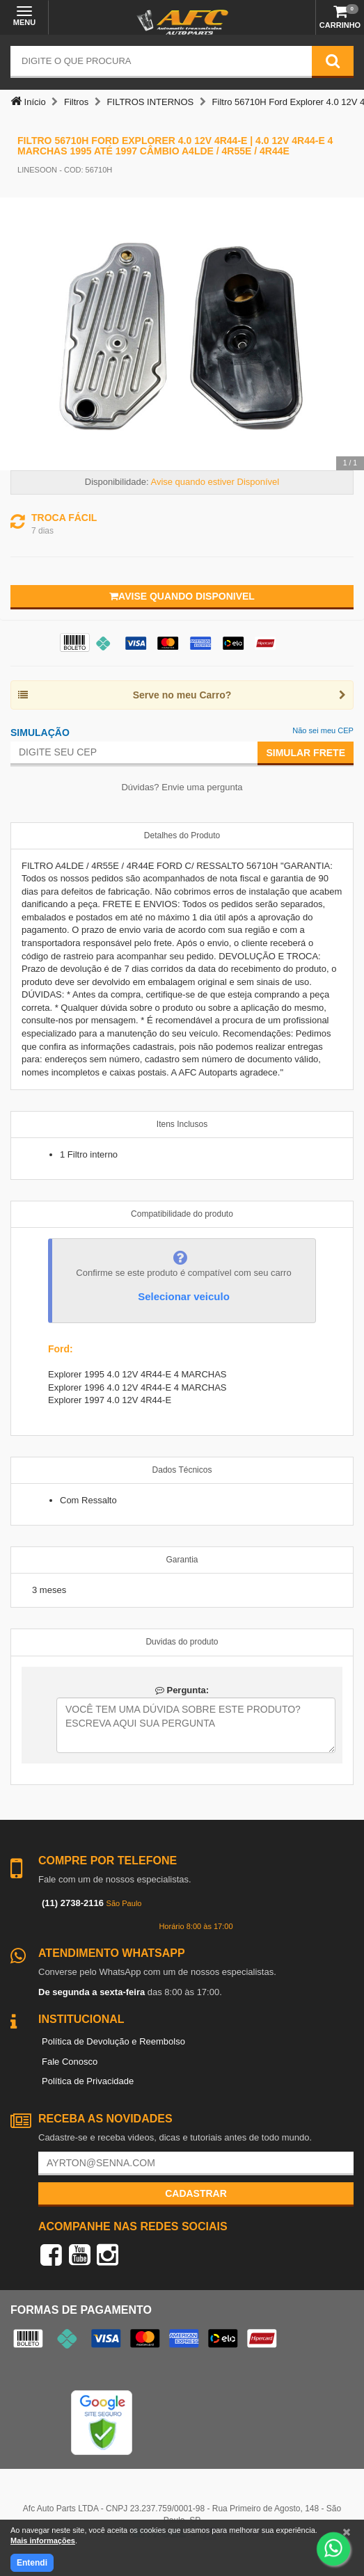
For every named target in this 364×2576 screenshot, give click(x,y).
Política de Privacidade (88, 2081)
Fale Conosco (69, 2061)
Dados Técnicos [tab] (182, 1470)
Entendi (32, 2563)
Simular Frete (305, 752)
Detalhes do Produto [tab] (182, 835)
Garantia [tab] (182, 1560)
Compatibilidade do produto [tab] (182, 1214)
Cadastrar (196, 2193)
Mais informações (42, 2540)
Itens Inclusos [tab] (182, 1124)
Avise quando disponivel (182, 596)
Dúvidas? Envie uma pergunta (181, 787)
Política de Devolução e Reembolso (113, 2041)
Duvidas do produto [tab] (181, 1642)
